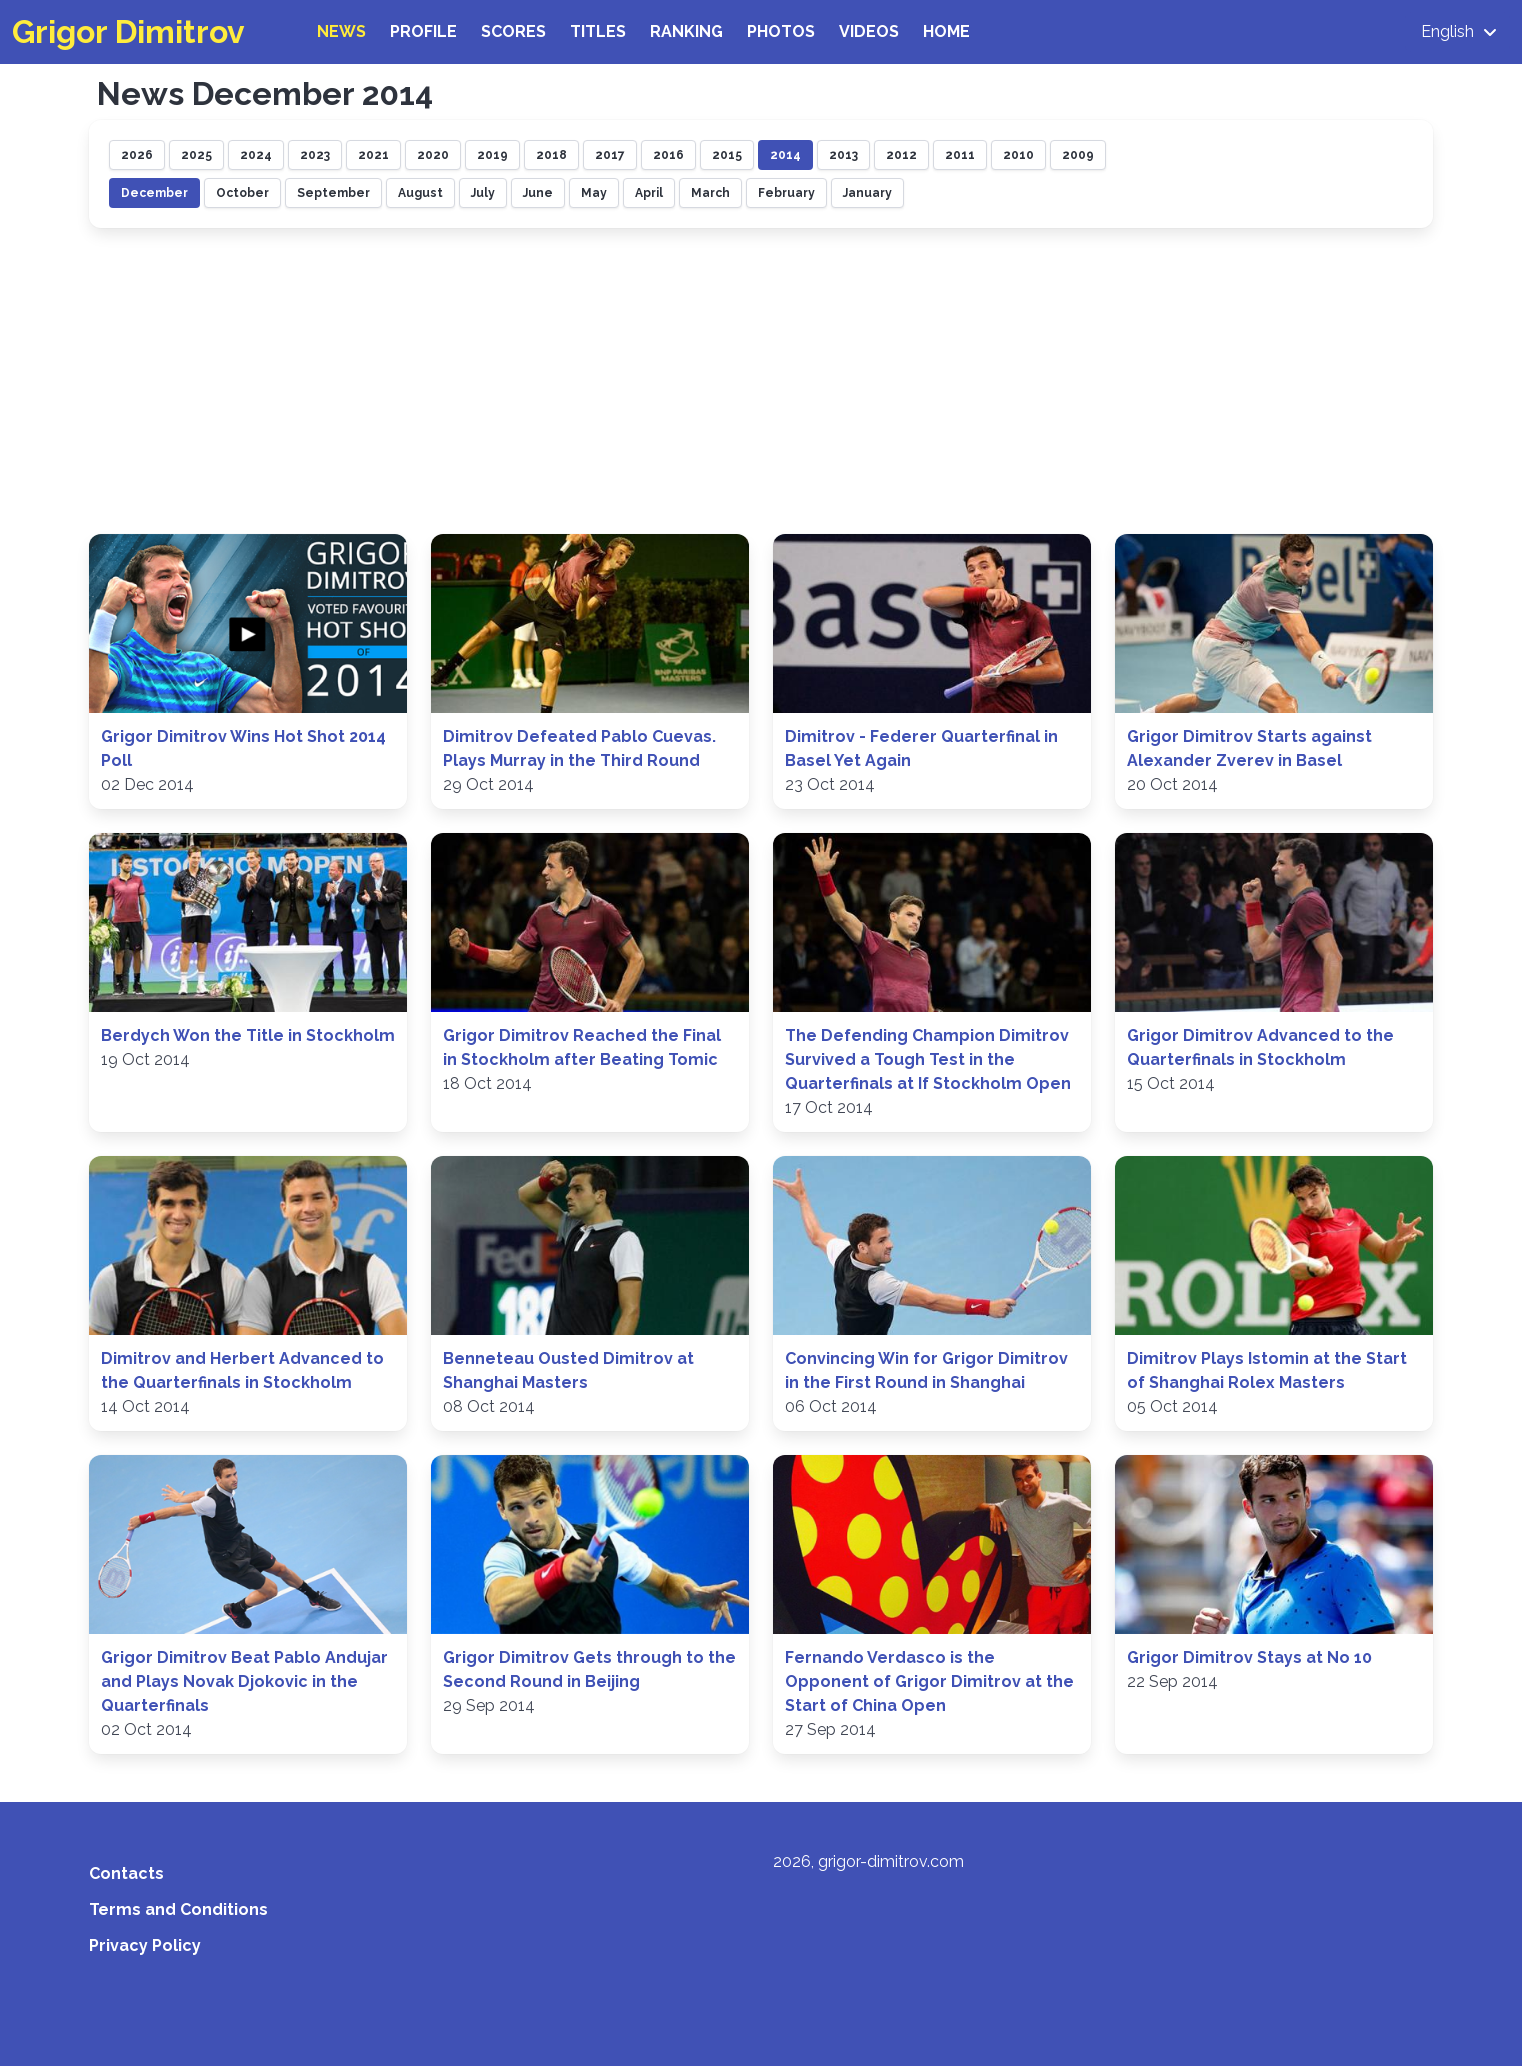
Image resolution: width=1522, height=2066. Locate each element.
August (420, 193)
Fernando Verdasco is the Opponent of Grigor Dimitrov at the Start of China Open (929, 1681)
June (538, 193)
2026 (137, 155)
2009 (1078, 155)
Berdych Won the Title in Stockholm (248, 1035)
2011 (960, 155)
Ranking (686, 31)
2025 (196, 155)
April (649, 193)
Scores (513, 31)
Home (946, 31)
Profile (423, 31)
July (483, 193)
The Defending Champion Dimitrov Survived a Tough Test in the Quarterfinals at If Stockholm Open (928, 1059)
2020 (433, 155)
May (594, 193)
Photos (781, 31)
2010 (1018, 155)
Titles (598, 31)
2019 (492, 155)
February (786, 193)
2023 (315, 155)
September (333, 193)
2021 (373, 155)
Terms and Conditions (178, 1909)
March (710, 193)
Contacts (126, 1873)
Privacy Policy (145, 1945)
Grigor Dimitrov (128, 31)
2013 (843, 155)
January (867, 193)
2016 (668, 155)
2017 (610, 155)
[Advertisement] (761, 384)
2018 (551, 155)
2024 (256, 155)
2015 (727, 155)
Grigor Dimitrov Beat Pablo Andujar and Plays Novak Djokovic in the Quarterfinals (244, 1681)
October (242, 193)
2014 (785, 155)
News (341, 31)
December (154, 193)
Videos (869, 31)
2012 (901, 155)
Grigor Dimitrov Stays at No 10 (1249, 1657)
